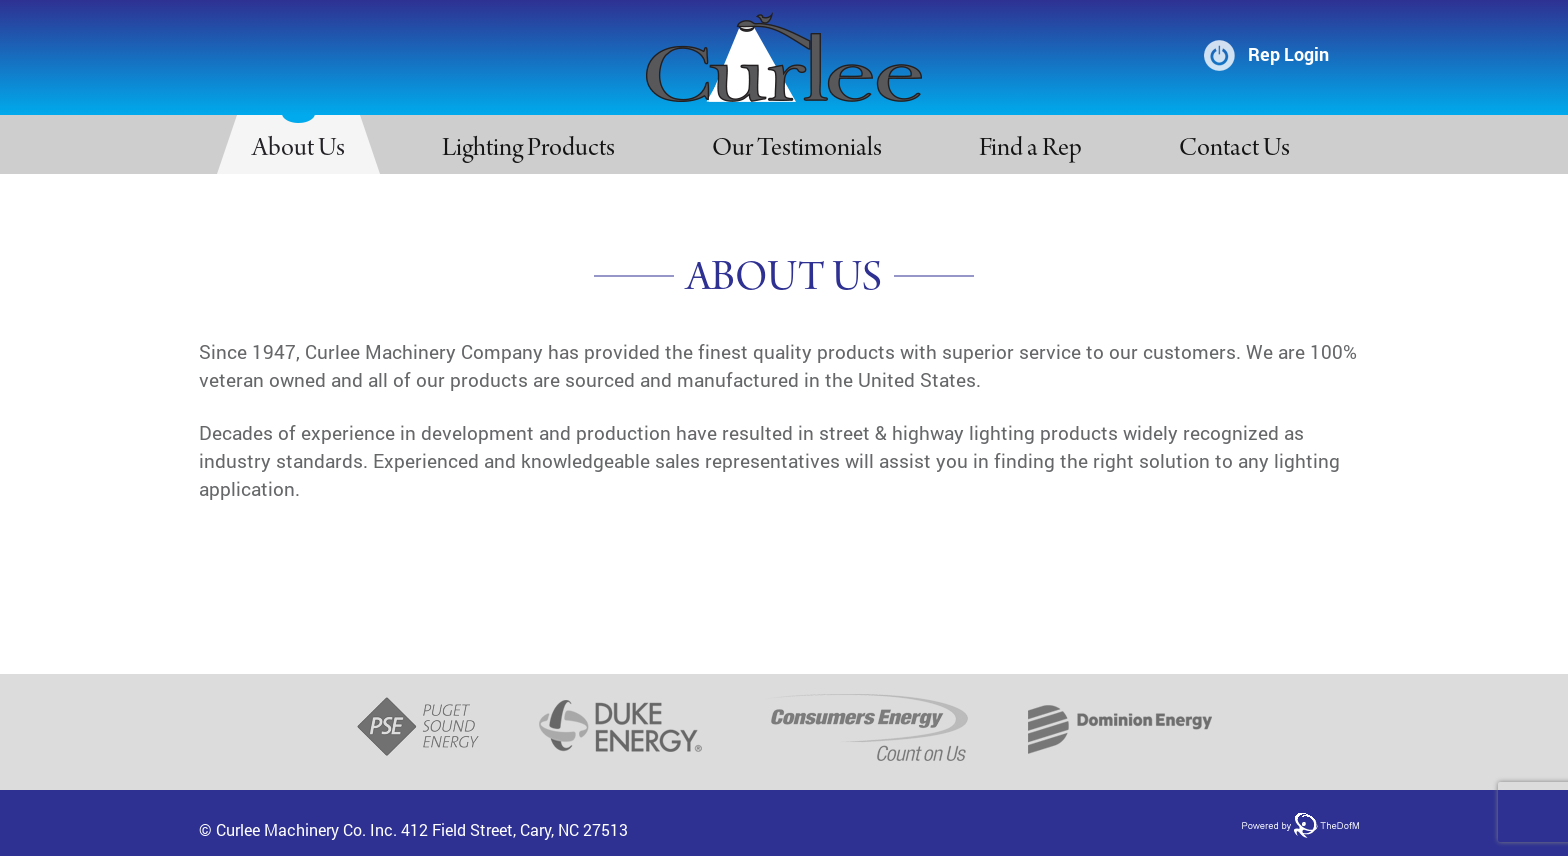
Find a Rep (1030, 150)
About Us (298, 150)
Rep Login (1288, 54)
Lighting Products (528, 150)
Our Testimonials (797, 150)
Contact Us (1234, 150)
